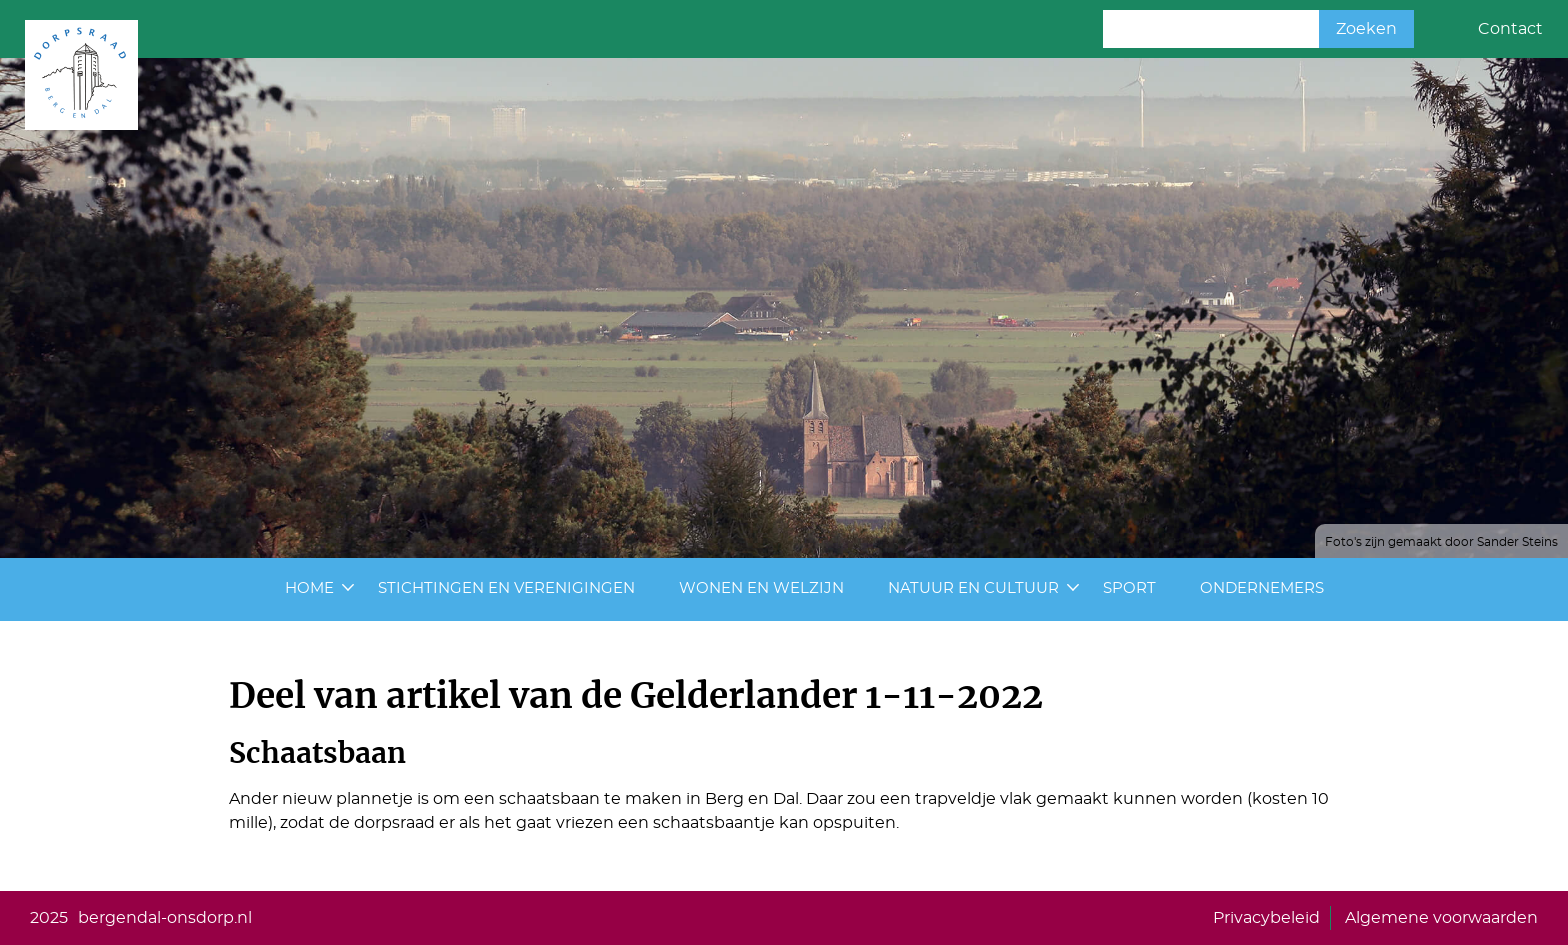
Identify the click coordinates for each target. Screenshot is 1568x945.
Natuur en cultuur (973, 588)
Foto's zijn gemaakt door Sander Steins (1441, 542)
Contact (1510, 29)
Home (309, 588)
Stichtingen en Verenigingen (506, 588)
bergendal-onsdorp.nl (165, 918)
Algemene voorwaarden (1441, 918)
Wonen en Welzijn (761, 588)
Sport (1129, 588)
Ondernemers (1262, 588)
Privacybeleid (1266, 918)
